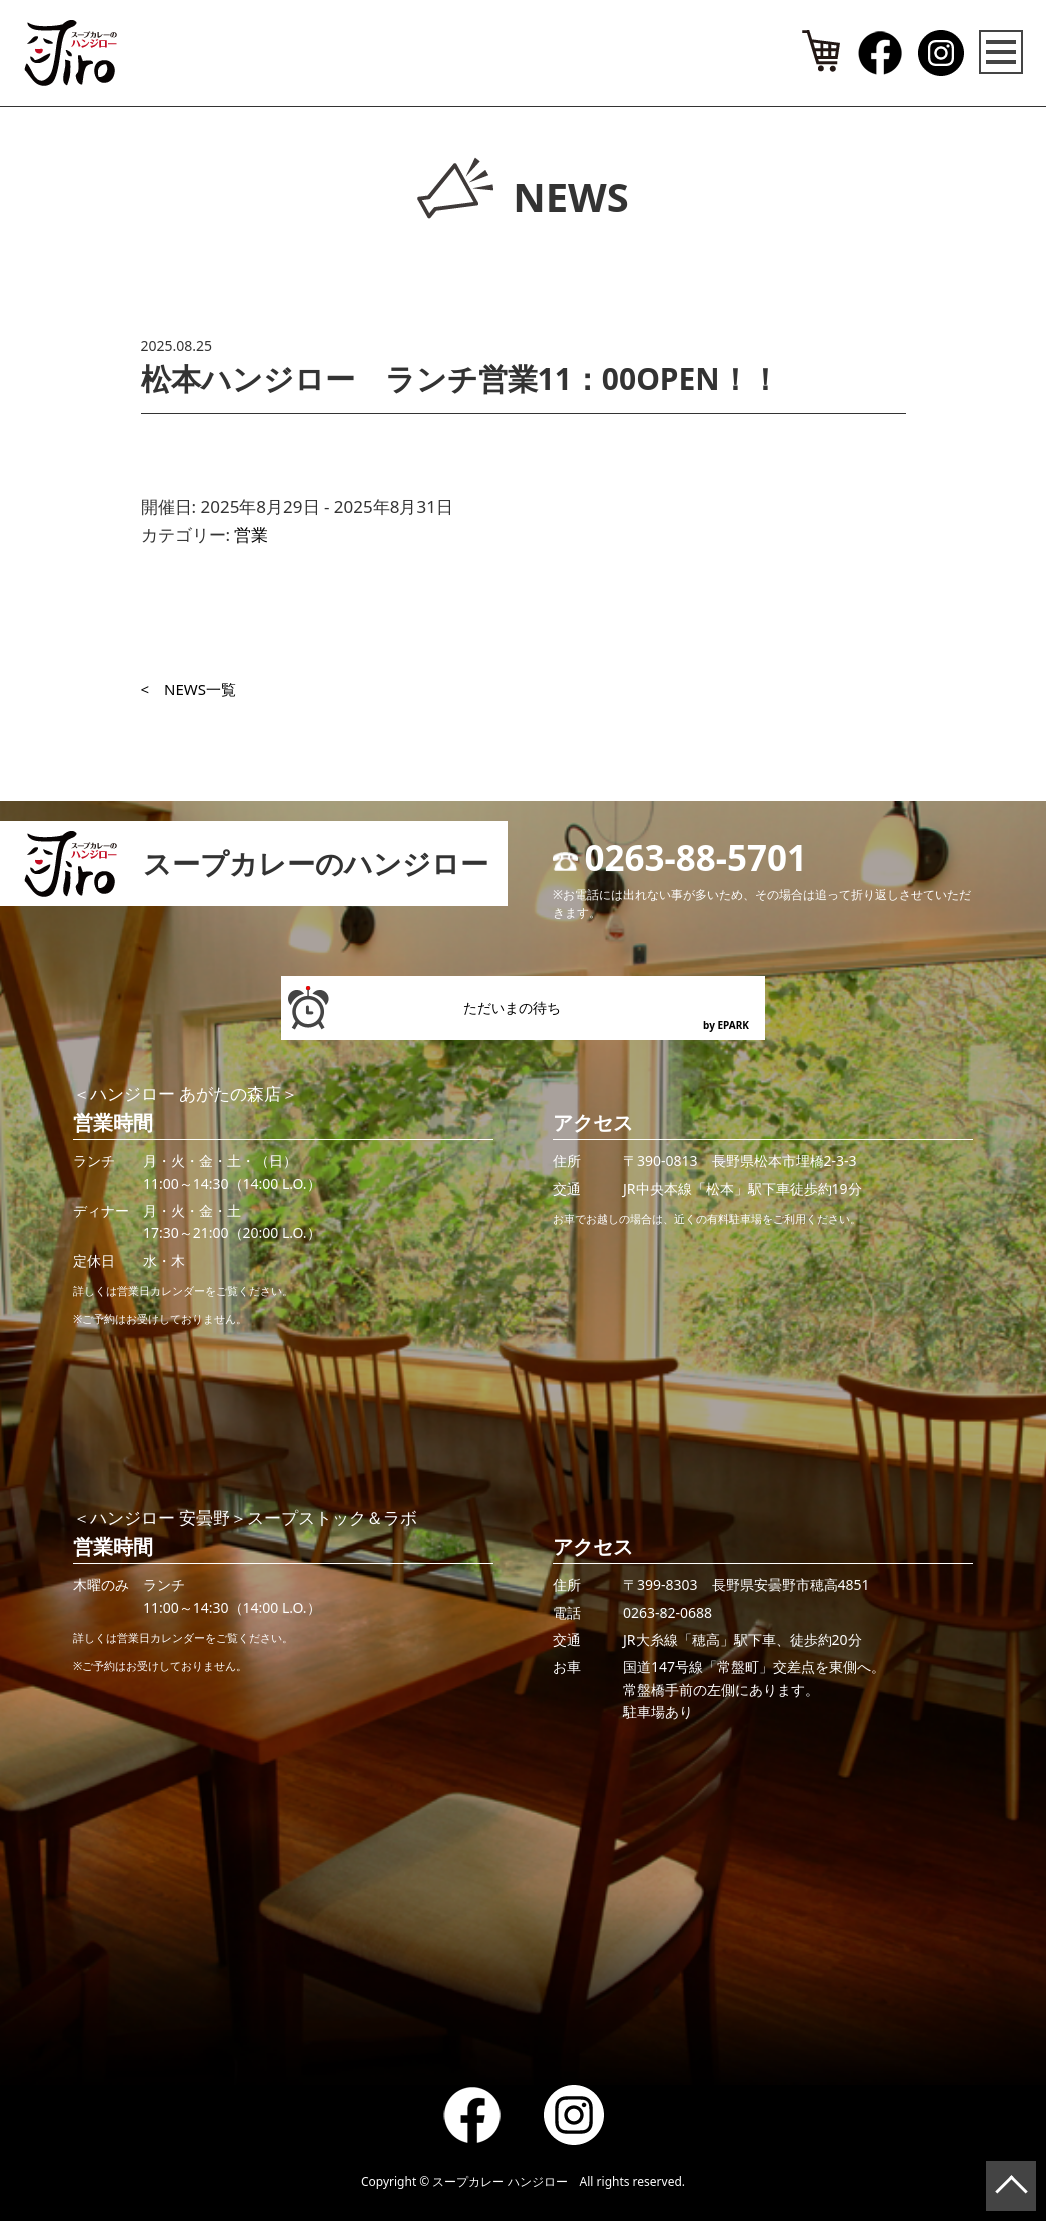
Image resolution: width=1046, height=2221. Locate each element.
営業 (251, 534)
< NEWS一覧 (189, 689)
